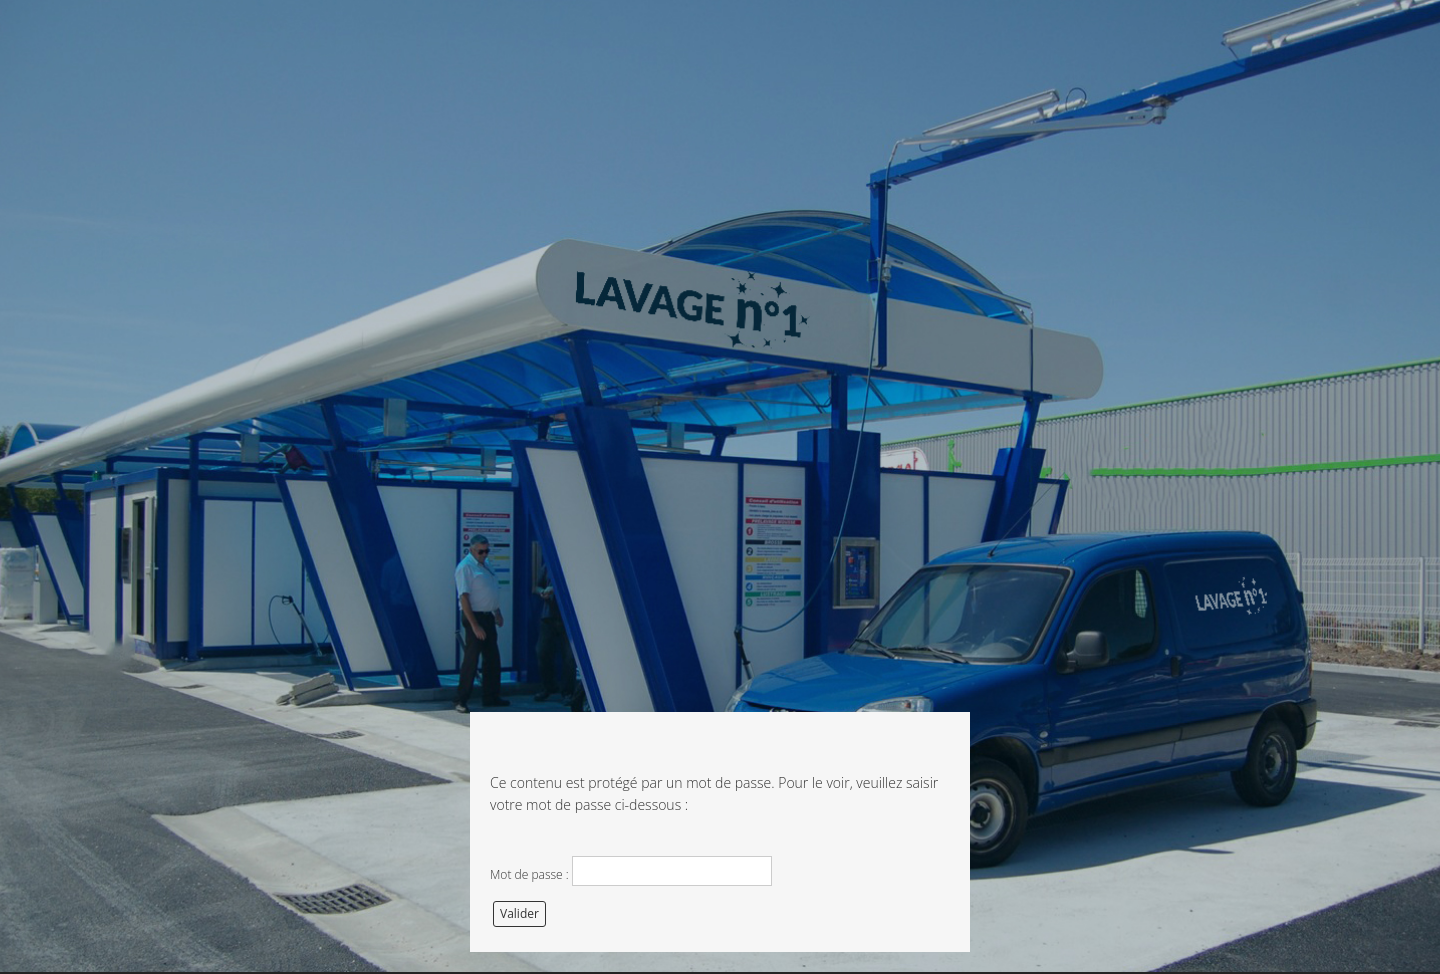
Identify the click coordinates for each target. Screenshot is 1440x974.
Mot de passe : (631, 871)
